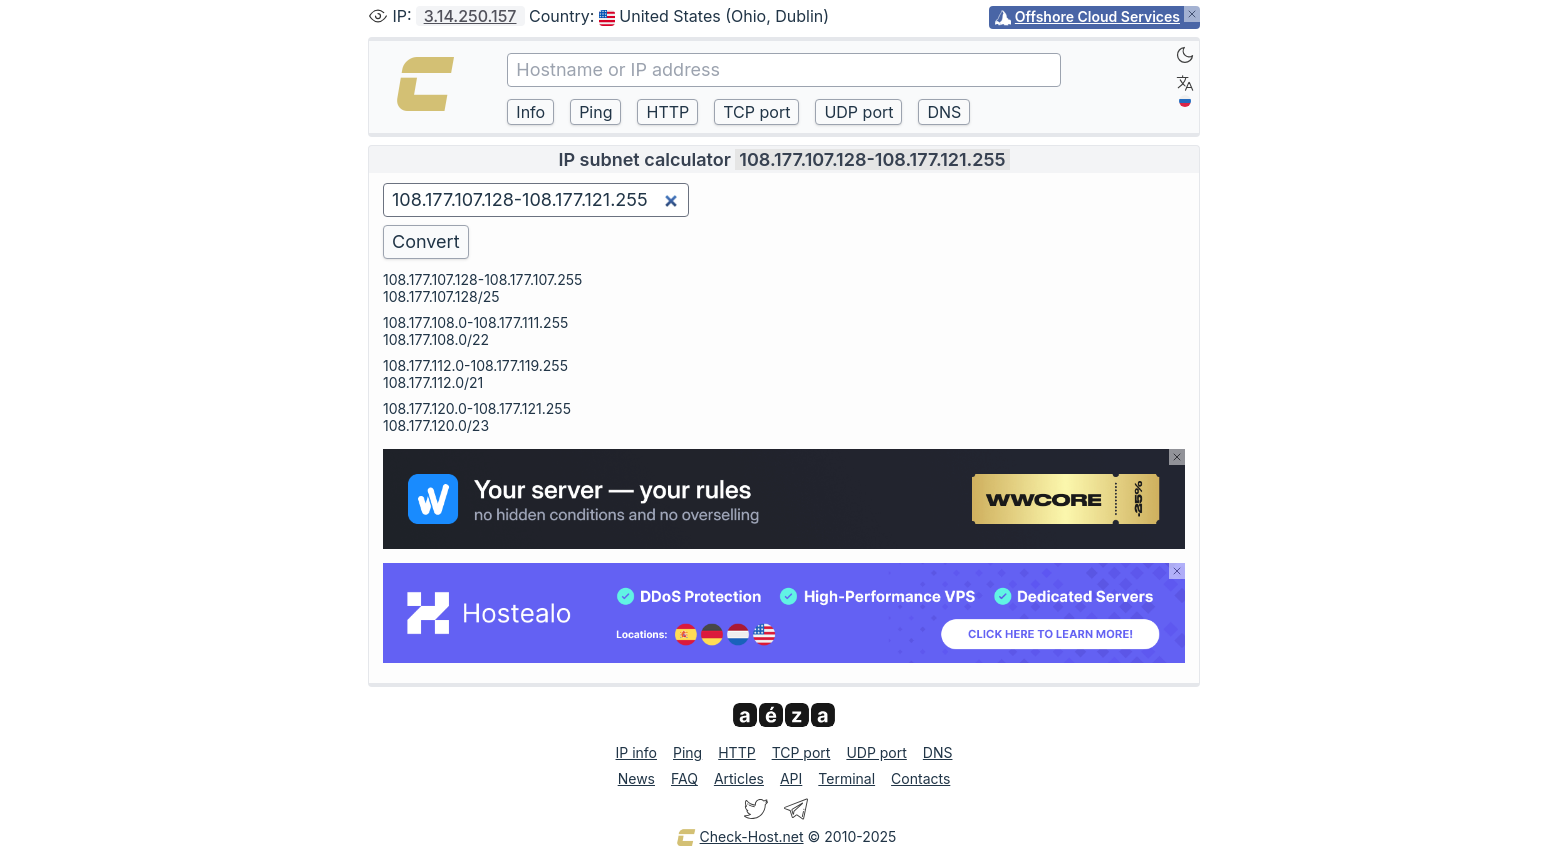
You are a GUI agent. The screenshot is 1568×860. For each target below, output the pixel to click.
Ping (687, 752)
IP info (636, 752)
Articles (739, 778)
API (791, 778)
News (636, 778)
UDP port (876, 752)
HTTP (736, 752)
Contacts (920, 778)
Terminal (846, 778)
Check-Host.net (740, 838)
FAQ (684, 778)
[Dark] (1185, 55)
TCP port (801, 752)
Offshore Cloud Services (1097, 16)
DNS (938, 752)
